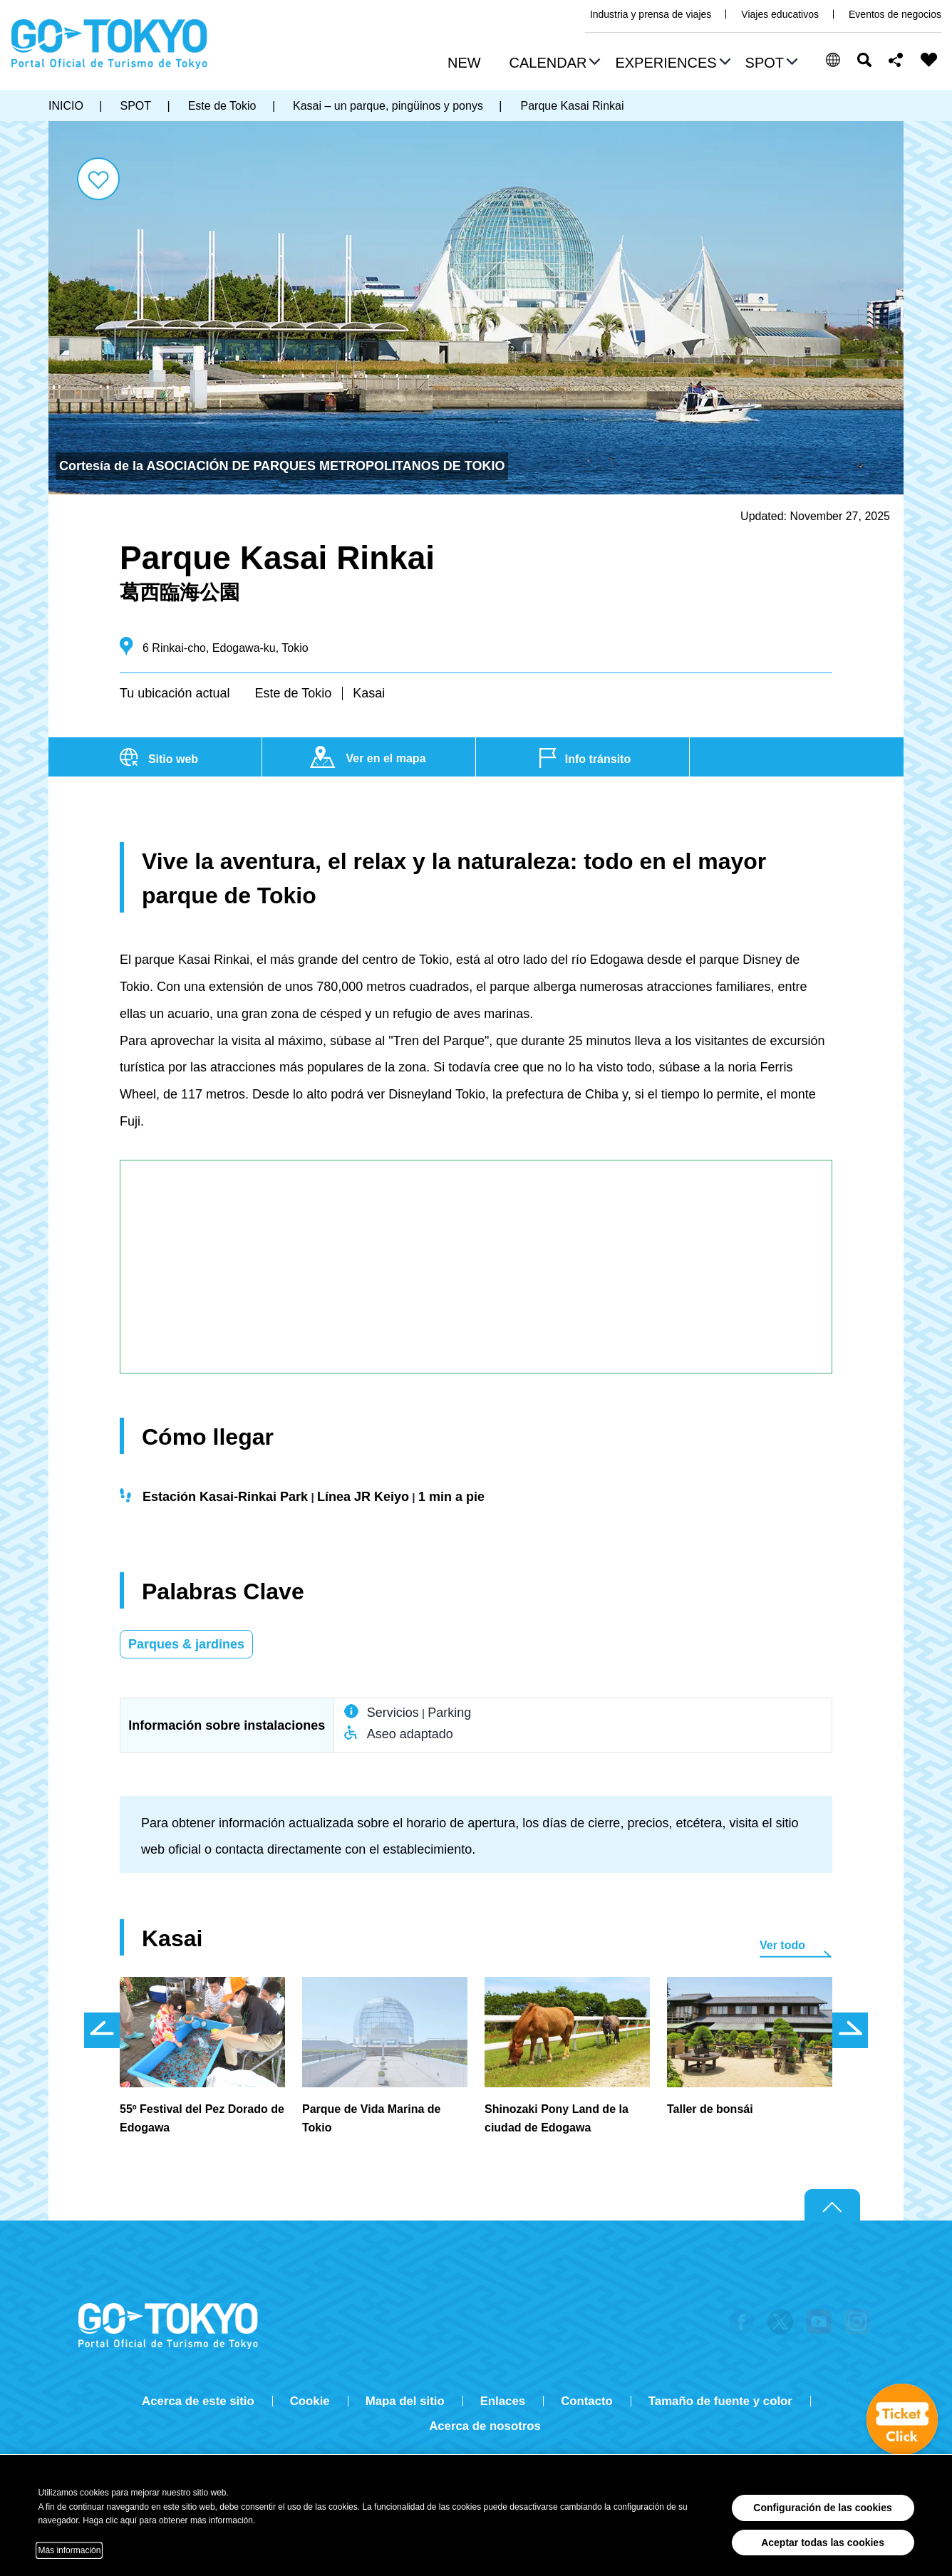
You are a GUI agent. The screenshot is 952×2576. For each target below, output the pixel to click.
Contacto (587, 2401)
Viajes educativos (780, 14)
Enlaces (502, 2401)
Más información (69, 2550)
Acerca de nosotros (485, 2426)
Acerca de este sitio (198, 2401)
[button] (553, 64)
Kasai (369, 693)
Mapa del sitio (405, 2401)
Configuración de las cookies (822, 2507)
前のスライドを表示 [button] (102, 2030)
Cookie (310, 2401)
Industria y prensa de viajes (650, 14)
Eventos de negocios (895, 14)
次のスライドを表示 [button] (850, 2030)
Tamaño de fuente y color (720, 2401)
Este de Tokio (292, 693)
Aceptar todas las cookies (822, 2542)
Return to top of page (832, 2205)
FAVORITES (929, 60)
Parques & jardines (186, 1644)
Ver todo (782, 1945)
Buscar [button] (864, 60)
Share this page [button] (896, 60)
